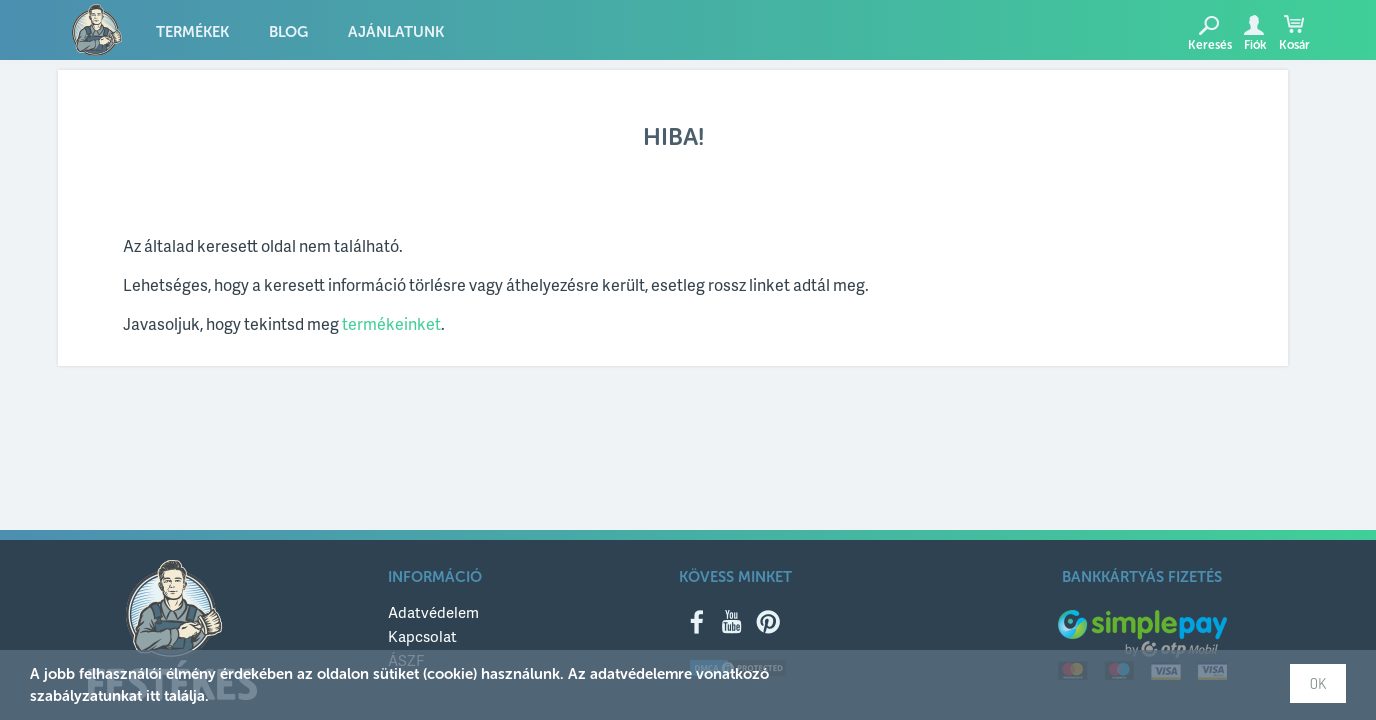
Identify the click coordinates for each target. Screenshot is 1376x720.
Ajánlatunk (396, 32)
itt (153, 696)
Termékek (192, 32)
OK (1318, 683)
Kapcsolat (422, 636)
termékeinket (391, 323)
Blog (288, 32)
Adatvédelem (433, 612)
